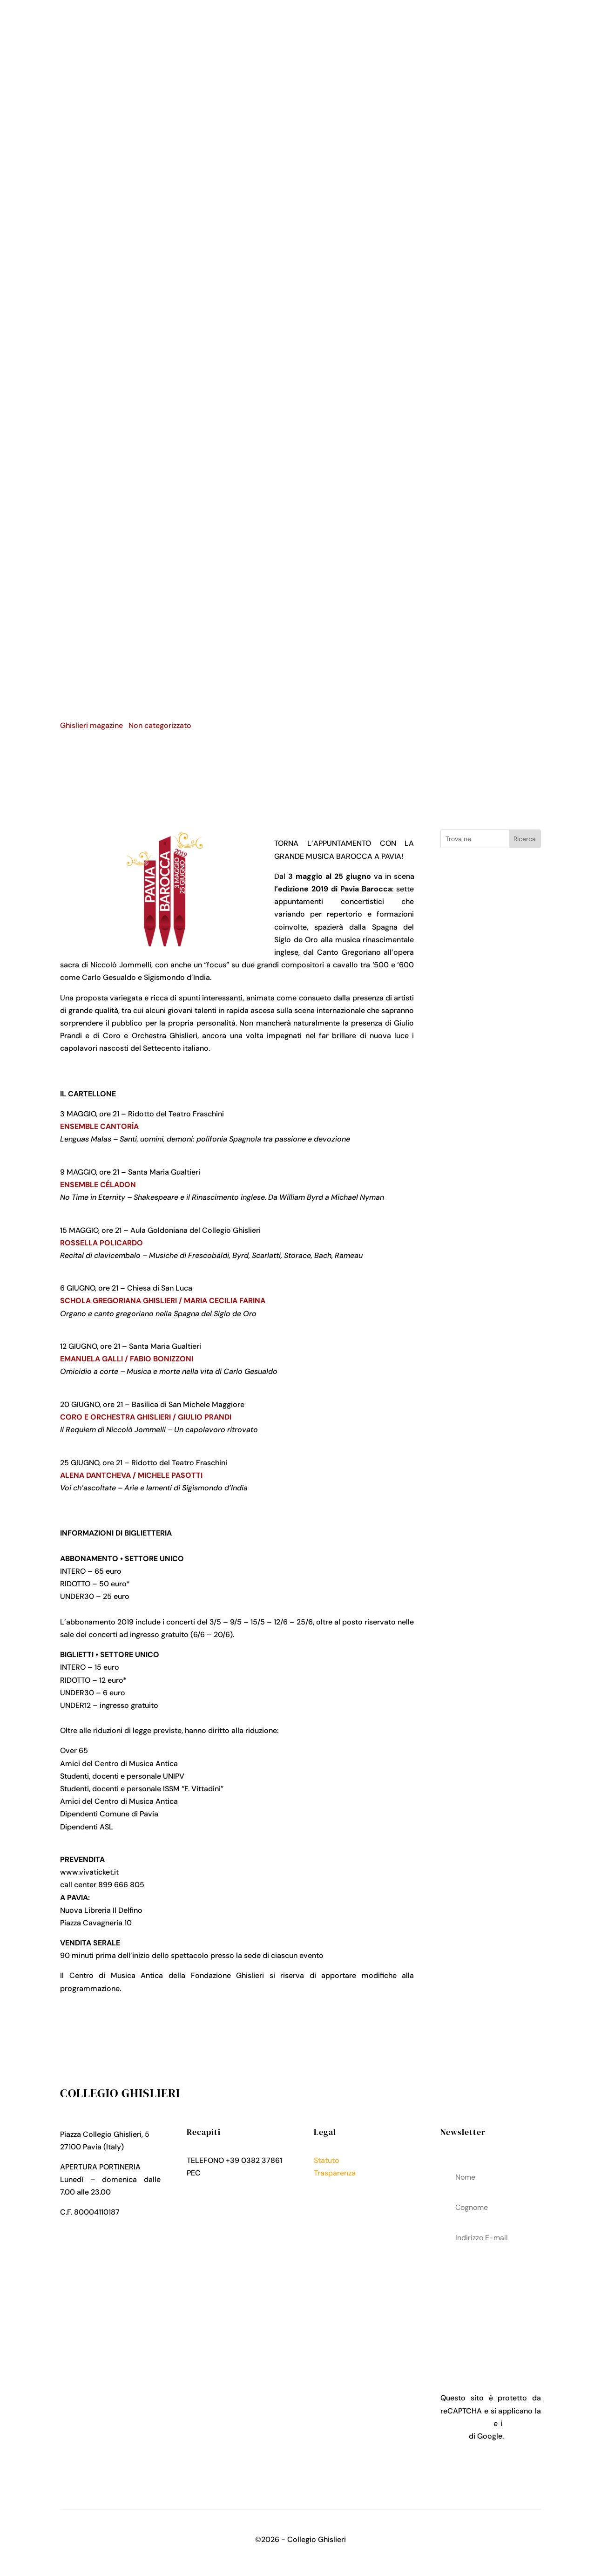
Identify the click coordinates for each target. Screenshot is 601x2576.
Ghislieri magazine (91, 725)
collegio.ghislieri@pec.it (243, 2173)
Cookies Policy (339, 2198)
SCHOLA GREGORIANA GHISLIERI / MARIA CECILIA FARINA (162, 1300)
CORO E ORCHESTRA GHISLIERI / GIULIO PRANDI (145, 1417)
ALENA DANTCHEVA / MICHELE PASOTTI (131, 1475)
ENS (67, 1126)
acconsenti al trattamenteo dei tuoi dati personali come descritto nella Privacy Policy (490, 2304)
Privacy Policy (338, 2185)
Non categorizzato (159, 725)
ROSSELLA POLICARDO (101, 1243)
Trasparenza (335, 2173)
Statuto (326, 2160)
